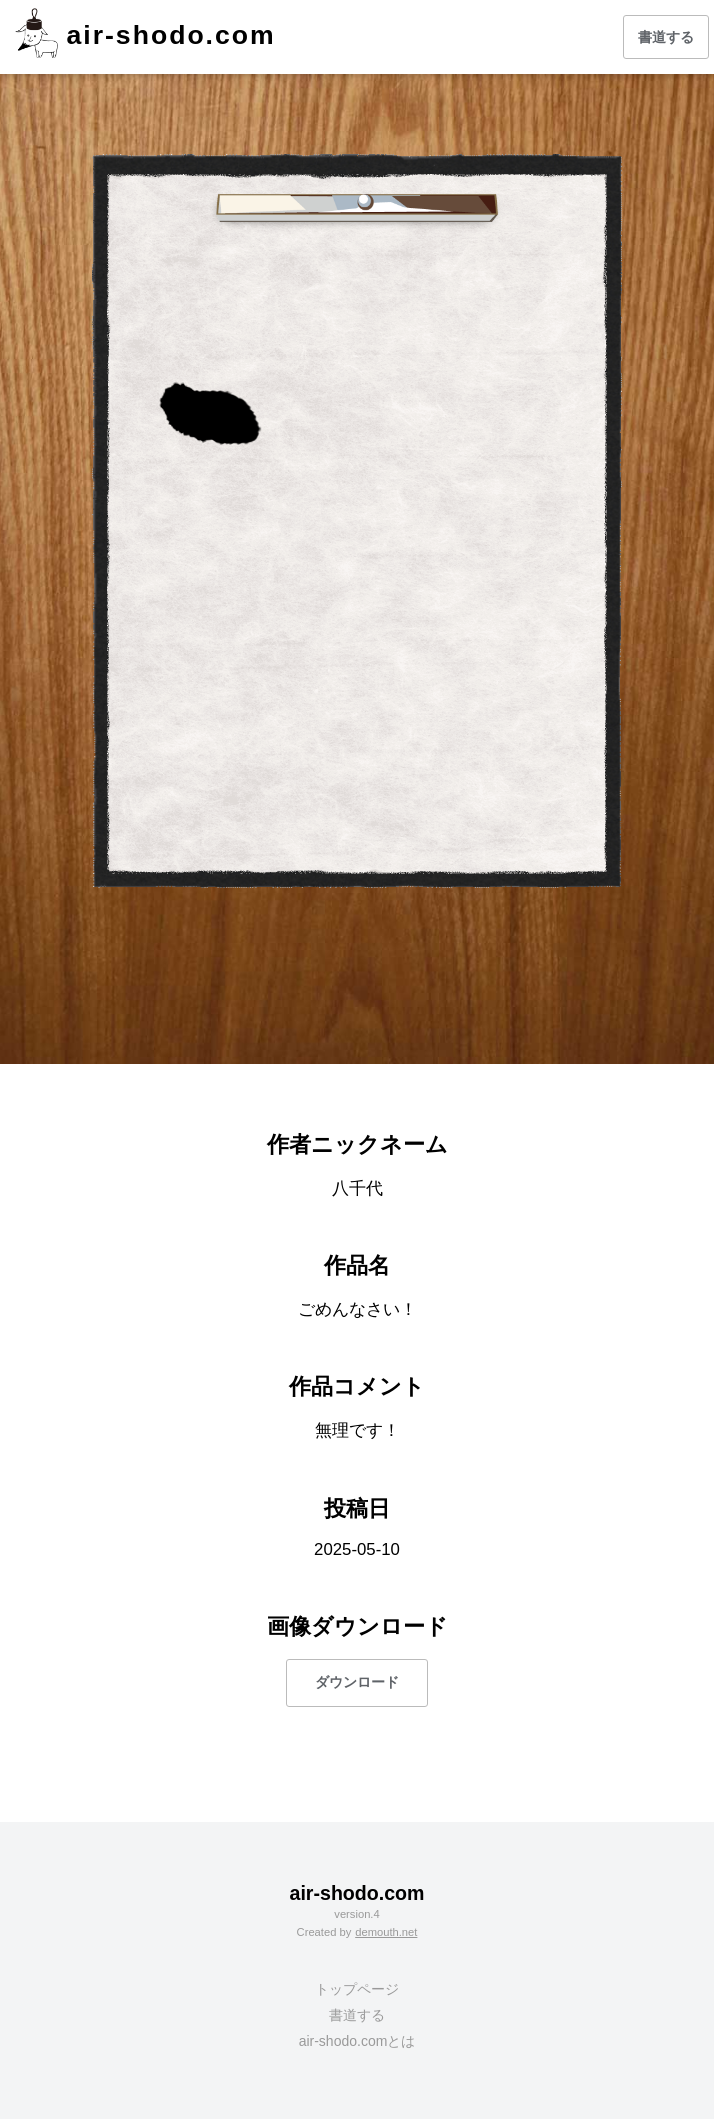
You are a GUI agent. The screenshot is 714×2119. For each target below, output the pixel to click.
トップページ (357, 1989)
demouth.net (386, 1932)
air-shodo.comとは (357, 2041)
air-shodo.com (170, 35)
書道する (666, 37)
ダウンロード (357, 1682)
